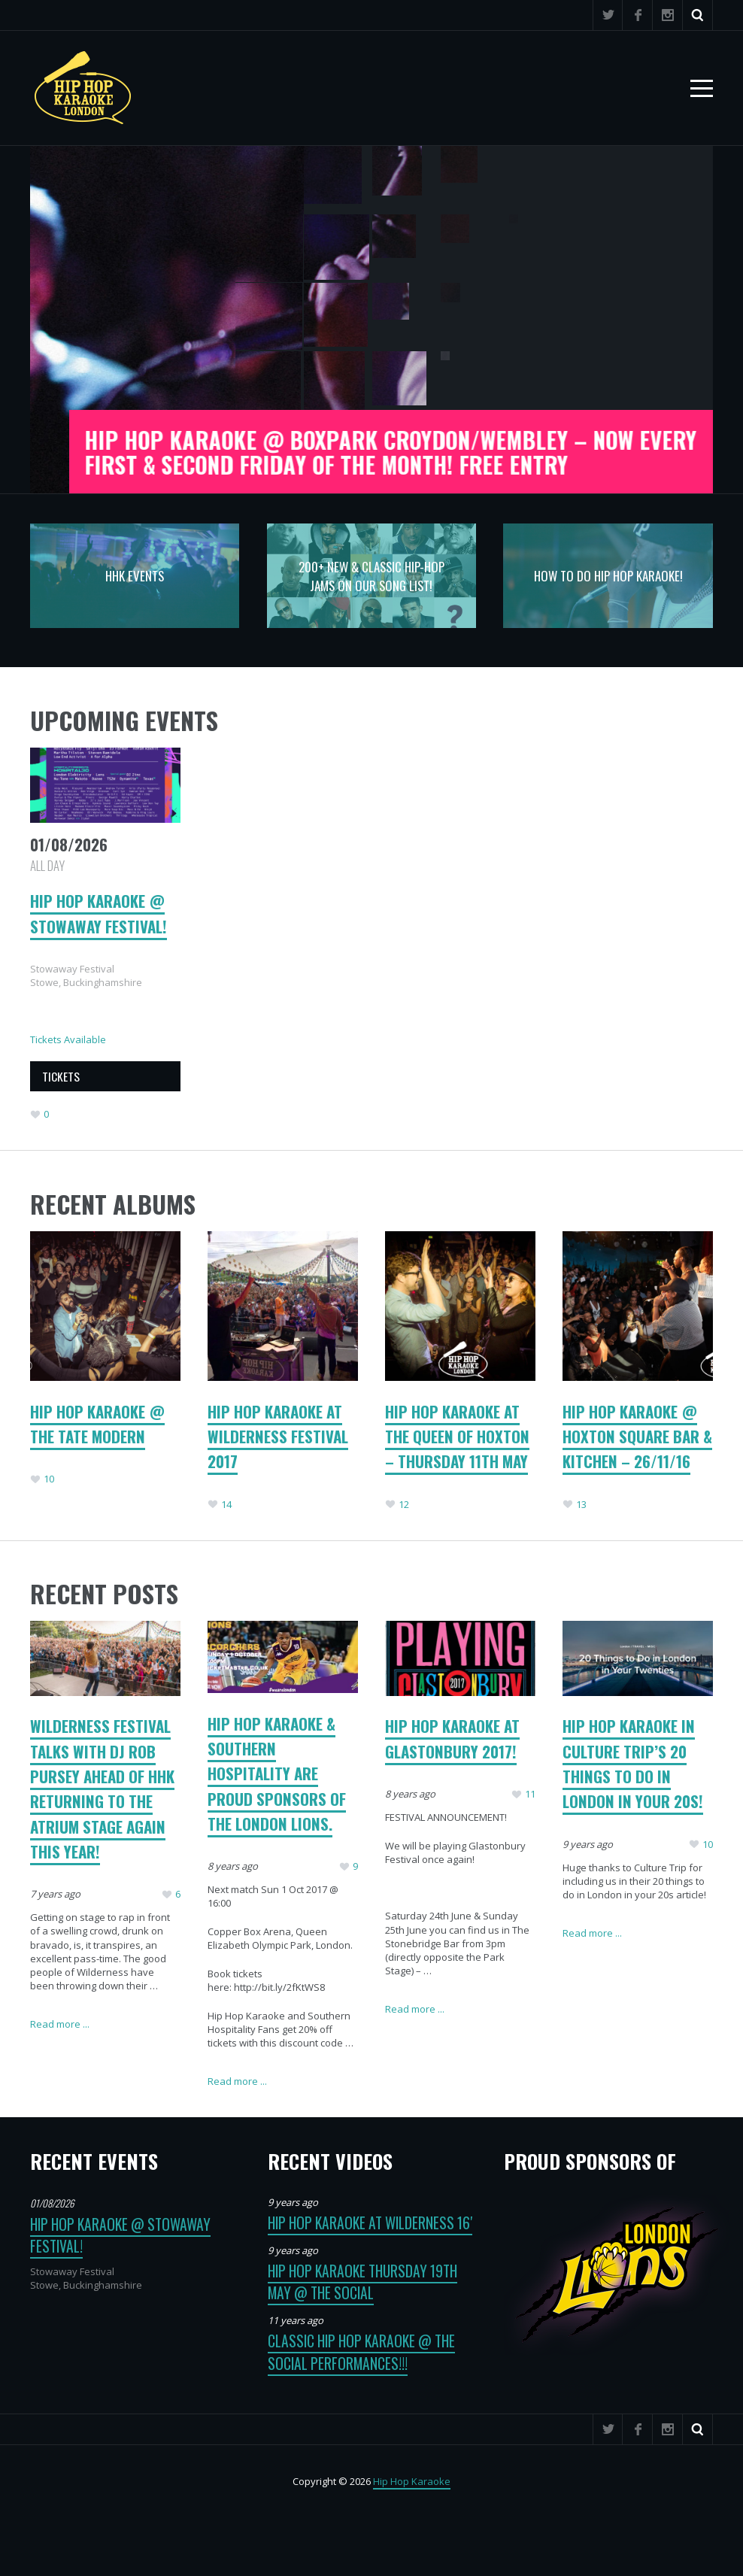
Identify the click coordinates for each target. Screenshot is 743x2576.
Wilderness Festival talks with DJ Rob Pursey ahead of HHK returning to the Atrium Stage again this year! (102, 1788)
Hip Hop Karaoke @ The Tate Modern (97, 1424)
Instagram (668, 15)
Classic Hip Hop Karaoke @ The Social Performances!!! (361, 2352)
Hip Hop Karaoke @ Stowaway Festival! (98, 913)
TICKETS (61, 1076)
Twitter (608, 15)
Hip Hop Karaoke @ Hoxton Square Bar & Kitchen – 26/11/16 (637, 1436)
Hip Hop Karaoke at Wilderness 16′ (370, 2223)
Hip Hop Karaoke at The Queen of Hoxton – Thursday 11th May (457, 1436)
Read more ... (59, 2024)
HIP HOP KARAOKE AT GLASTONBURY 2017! (452, 1738)
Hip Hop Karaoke (411, 2481)
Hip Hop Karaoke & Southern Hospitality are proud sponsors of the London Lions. (277, 1773)
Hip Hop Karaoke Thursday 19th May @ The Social (362, 2282)
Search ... (698, 15)
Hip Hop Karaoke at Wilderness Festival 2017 (278, 1436)
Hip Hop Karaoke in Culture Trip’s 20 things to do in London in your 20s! (633, 1763)
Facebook (638, 15)
